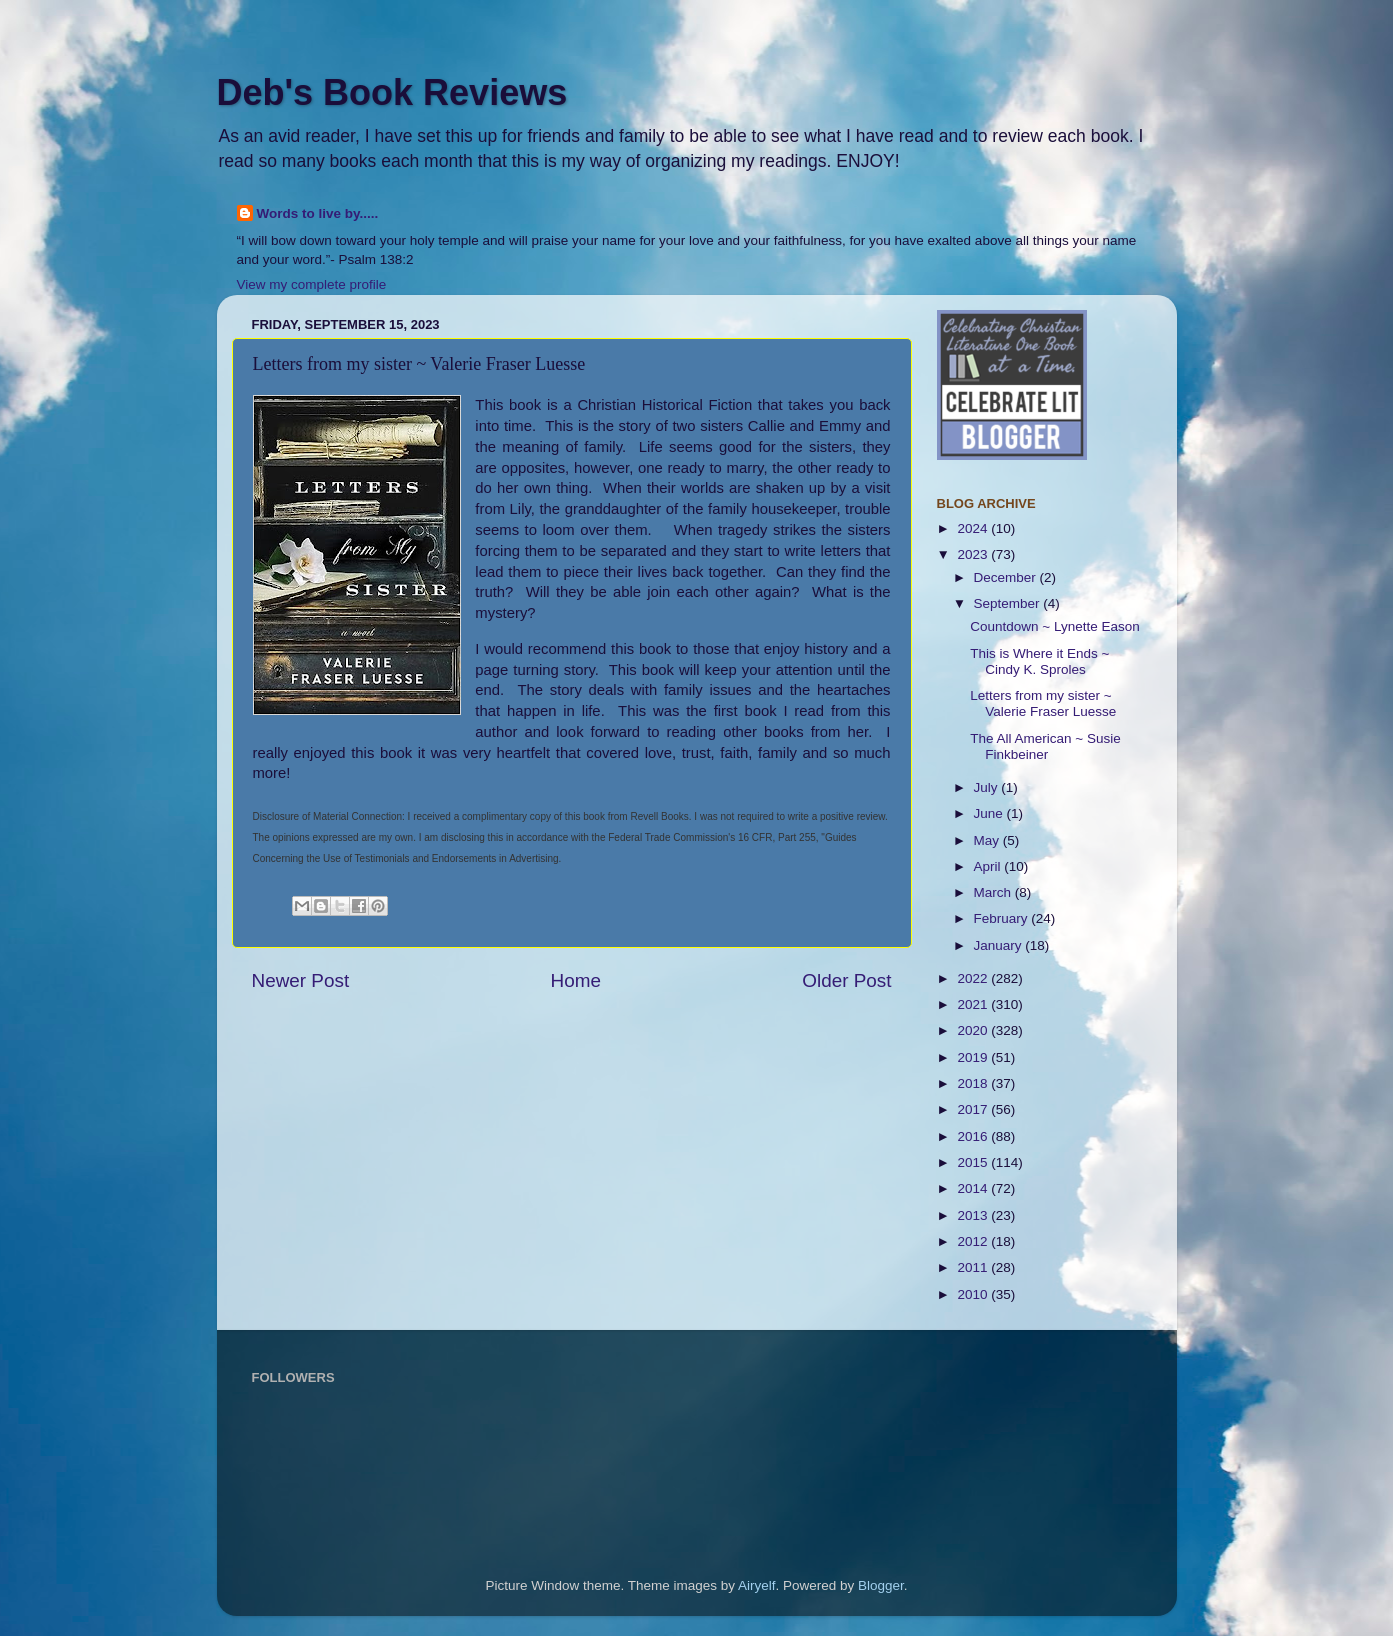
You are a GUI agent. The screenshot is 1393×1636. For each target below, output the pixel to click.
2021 (974, 1004)
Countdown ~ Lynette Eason (1055, 626)
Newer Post (301, 980)
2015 (974, 1162)
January (1000, 945)
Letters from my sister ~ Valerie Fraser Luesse (1043, 703)
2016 (974, 1136)
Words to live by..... (318, 213)
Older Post (846, 980)
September (1009, 603)
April (989, 866)
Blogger (881, 1585)
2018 (974, 1083)
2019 (974, 1057)
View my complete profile (312, 284)
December (1007, 577)
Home (576, 980)
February (1003, 918)
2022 (974, 978)
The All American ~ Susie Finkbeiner (1045, 746)
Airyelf (757, 1585)
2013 (974, 1215)
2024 (974, 528)
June (990, 813)
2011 (974, 1267)
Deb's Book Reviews (392, 92)
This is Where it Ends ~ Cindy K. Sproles (1039, 661)
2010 (974, 1294)
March (994, 892)
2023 (974, 554)
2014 (974, 1188)
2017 (974, 1109)
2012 (974, 1241)
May (988, 840)
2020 (974, 1030)
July (988, 787)
